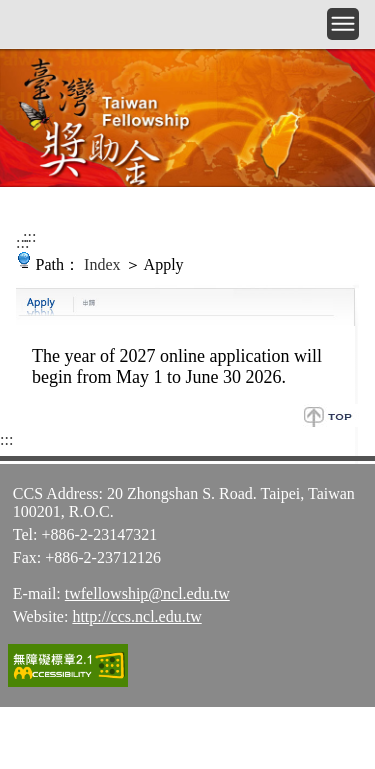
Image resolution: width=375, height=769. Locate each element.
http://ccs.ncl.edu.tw (136, 616)
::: (29, 236)
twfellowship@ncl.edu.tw (147, 593)
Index (102, 264)
